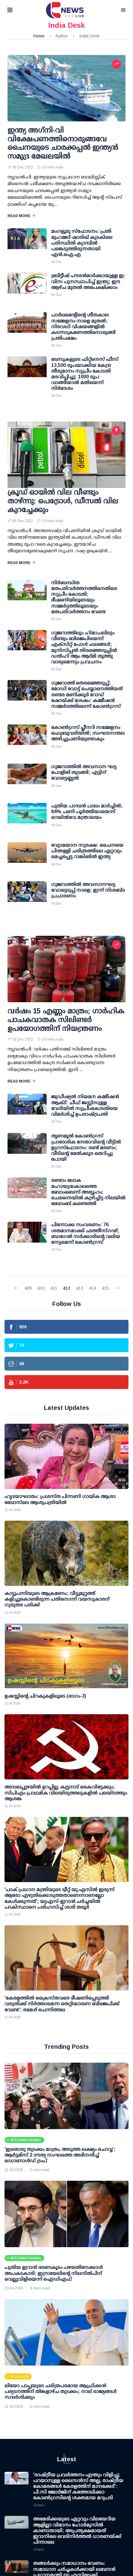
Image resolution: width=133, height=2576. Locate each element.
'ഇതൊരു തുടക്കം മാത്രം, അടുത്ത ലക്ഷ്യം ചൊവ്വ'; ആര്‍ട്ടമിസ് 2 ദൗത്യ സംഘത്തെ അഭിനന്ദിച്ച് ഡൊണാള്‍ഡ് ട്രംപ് (60, 2155)
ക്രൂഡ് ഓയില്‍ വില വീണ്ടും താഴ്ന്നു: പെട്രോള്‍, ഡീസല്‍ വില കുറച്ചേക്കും (63, 501)
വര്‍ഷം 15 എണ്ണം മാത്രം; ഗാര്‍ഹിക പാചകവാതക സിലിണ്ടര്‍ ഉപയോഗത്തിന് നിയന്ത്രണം (66, 1019)
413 (79, 1288)
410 (41, 1288)
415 (105, 1288)
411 (53, 1288)
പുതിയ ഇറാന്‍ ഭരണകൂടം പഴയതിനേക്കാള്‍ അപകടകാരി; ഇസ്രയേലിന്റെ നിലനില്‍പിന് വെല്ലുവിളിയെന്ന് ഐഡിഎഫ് (54, 2273)
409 (28, 1288)
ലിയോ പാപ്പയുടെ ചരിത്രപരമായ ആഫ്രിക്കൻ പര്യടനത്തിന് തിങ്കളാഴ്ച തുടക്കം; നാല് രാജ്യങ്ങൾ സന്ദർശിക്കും (60, 2391)
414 (92, 1288)
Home (39, 36)
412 (66, 1288)
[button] (17, 10)
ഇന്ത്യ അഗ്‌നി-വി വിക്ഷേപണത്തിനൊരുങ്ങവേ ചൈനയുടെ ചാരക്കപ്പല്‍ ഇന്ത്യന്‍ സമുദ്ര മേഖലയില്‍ (63, 143)
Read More (22, 216)
